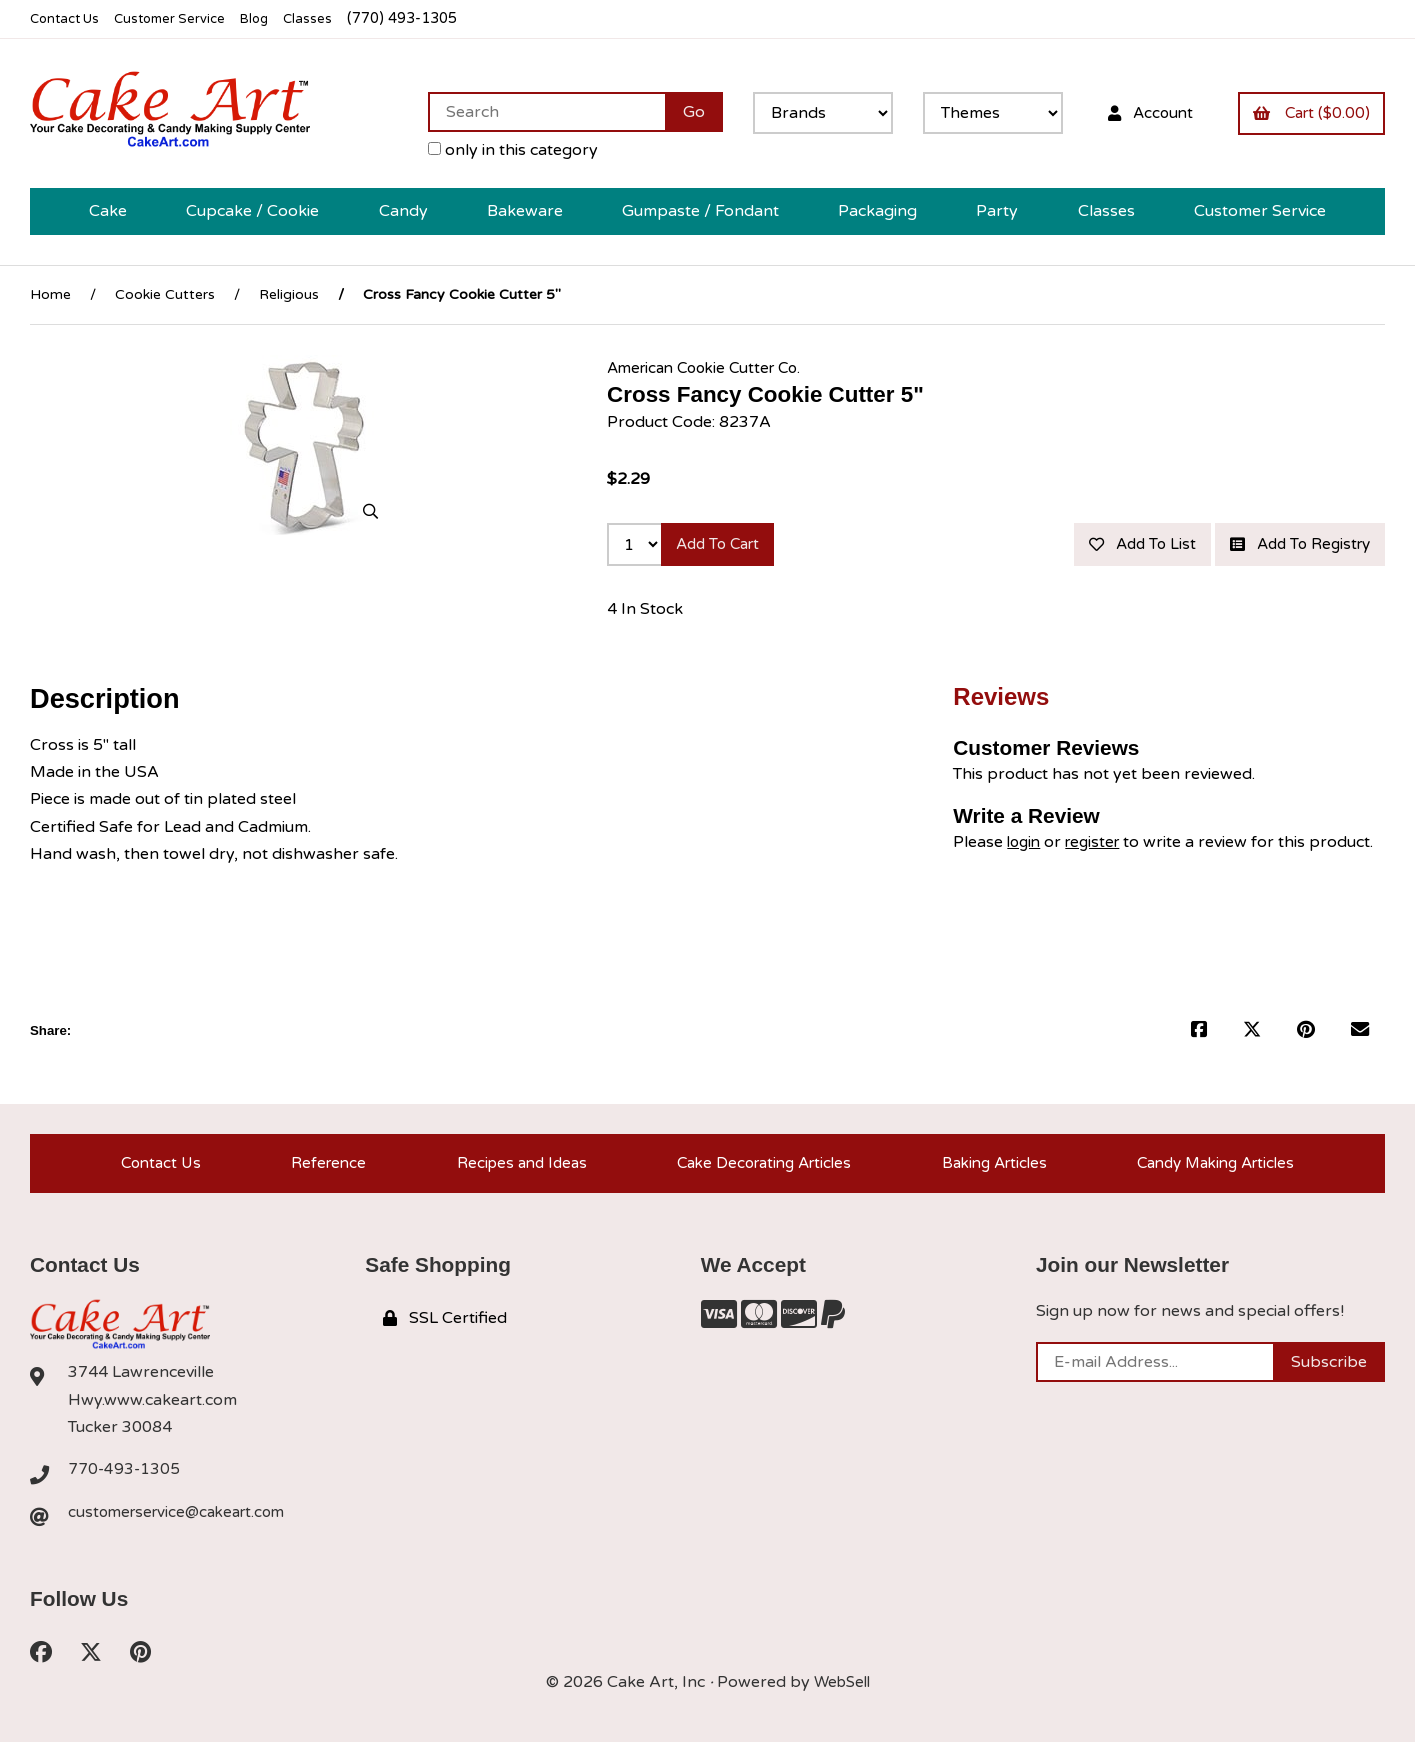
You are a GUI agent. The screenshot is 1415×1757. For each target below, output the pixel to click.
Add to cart (724, 546)
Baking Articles (990, 1171)
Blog (275, 18)
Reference (321, 1171)
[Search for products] (527, 112)
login (1025, 846)
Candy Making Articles (1216, 1171)
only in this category (494, 150)
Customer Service (183, 18)
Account (1136, 112)
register (1098, 846)
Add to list (1122, 546)
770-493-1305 (125, 1482)
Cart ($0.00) (1307, 112)
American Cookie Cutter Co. (711, 367)
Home (50, 294)
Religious (289, 294)
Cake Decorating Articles (757, 1171)
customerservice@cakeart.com (183, 1525)
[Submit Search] (675, 112)
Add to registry (1292, 546)
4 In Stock (645, 613)
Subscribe (1329, 1374)
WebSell (842, 1697)
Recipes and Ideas (511, 1171)
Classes (331, 18)
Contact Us (68, 18)
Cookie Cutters (165, 294)
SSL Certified (445, 1331)
